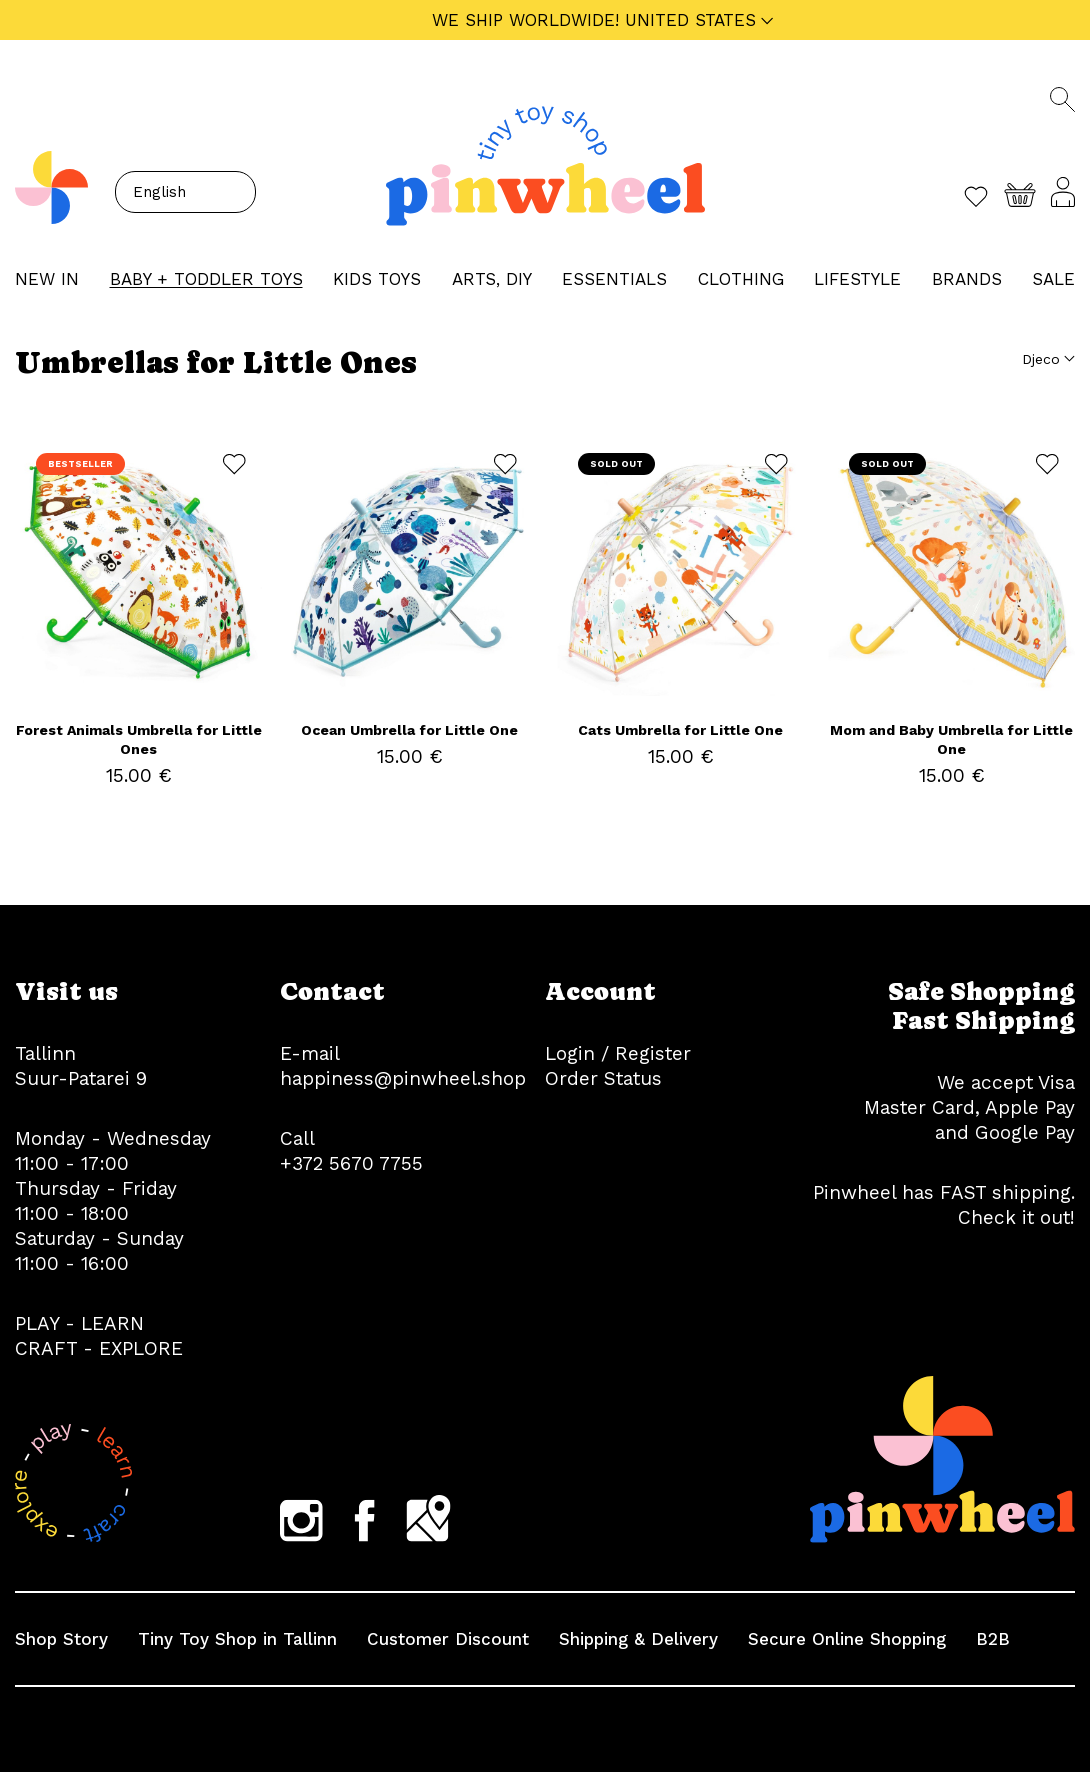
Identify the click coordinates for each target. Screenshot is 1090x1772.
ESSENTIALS (614, 279)
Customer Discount (448, 1639)
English (159, 192)
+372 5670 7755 (351, 1163)
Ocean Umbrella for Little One (409, 730)
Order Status (603, 1078)
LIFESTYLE (857, 279)
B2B (993, 1639)
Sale (1053, 279)
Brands (967, 279)
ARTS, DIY (492, 279)
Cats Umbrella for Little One (680, 730)
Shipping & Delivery (638, 1639)
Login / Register (618, 1053)
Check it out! (1016, 1217)
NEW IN (47, 279)
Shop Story (61, 1639)
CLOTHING (741, 279)
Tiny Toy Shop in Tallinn (237, 1639)
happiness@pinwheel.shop (403, 1078)
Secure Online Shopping (847, 1639)
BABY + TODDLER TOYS (206, 279)
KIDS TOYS (377, 279)
